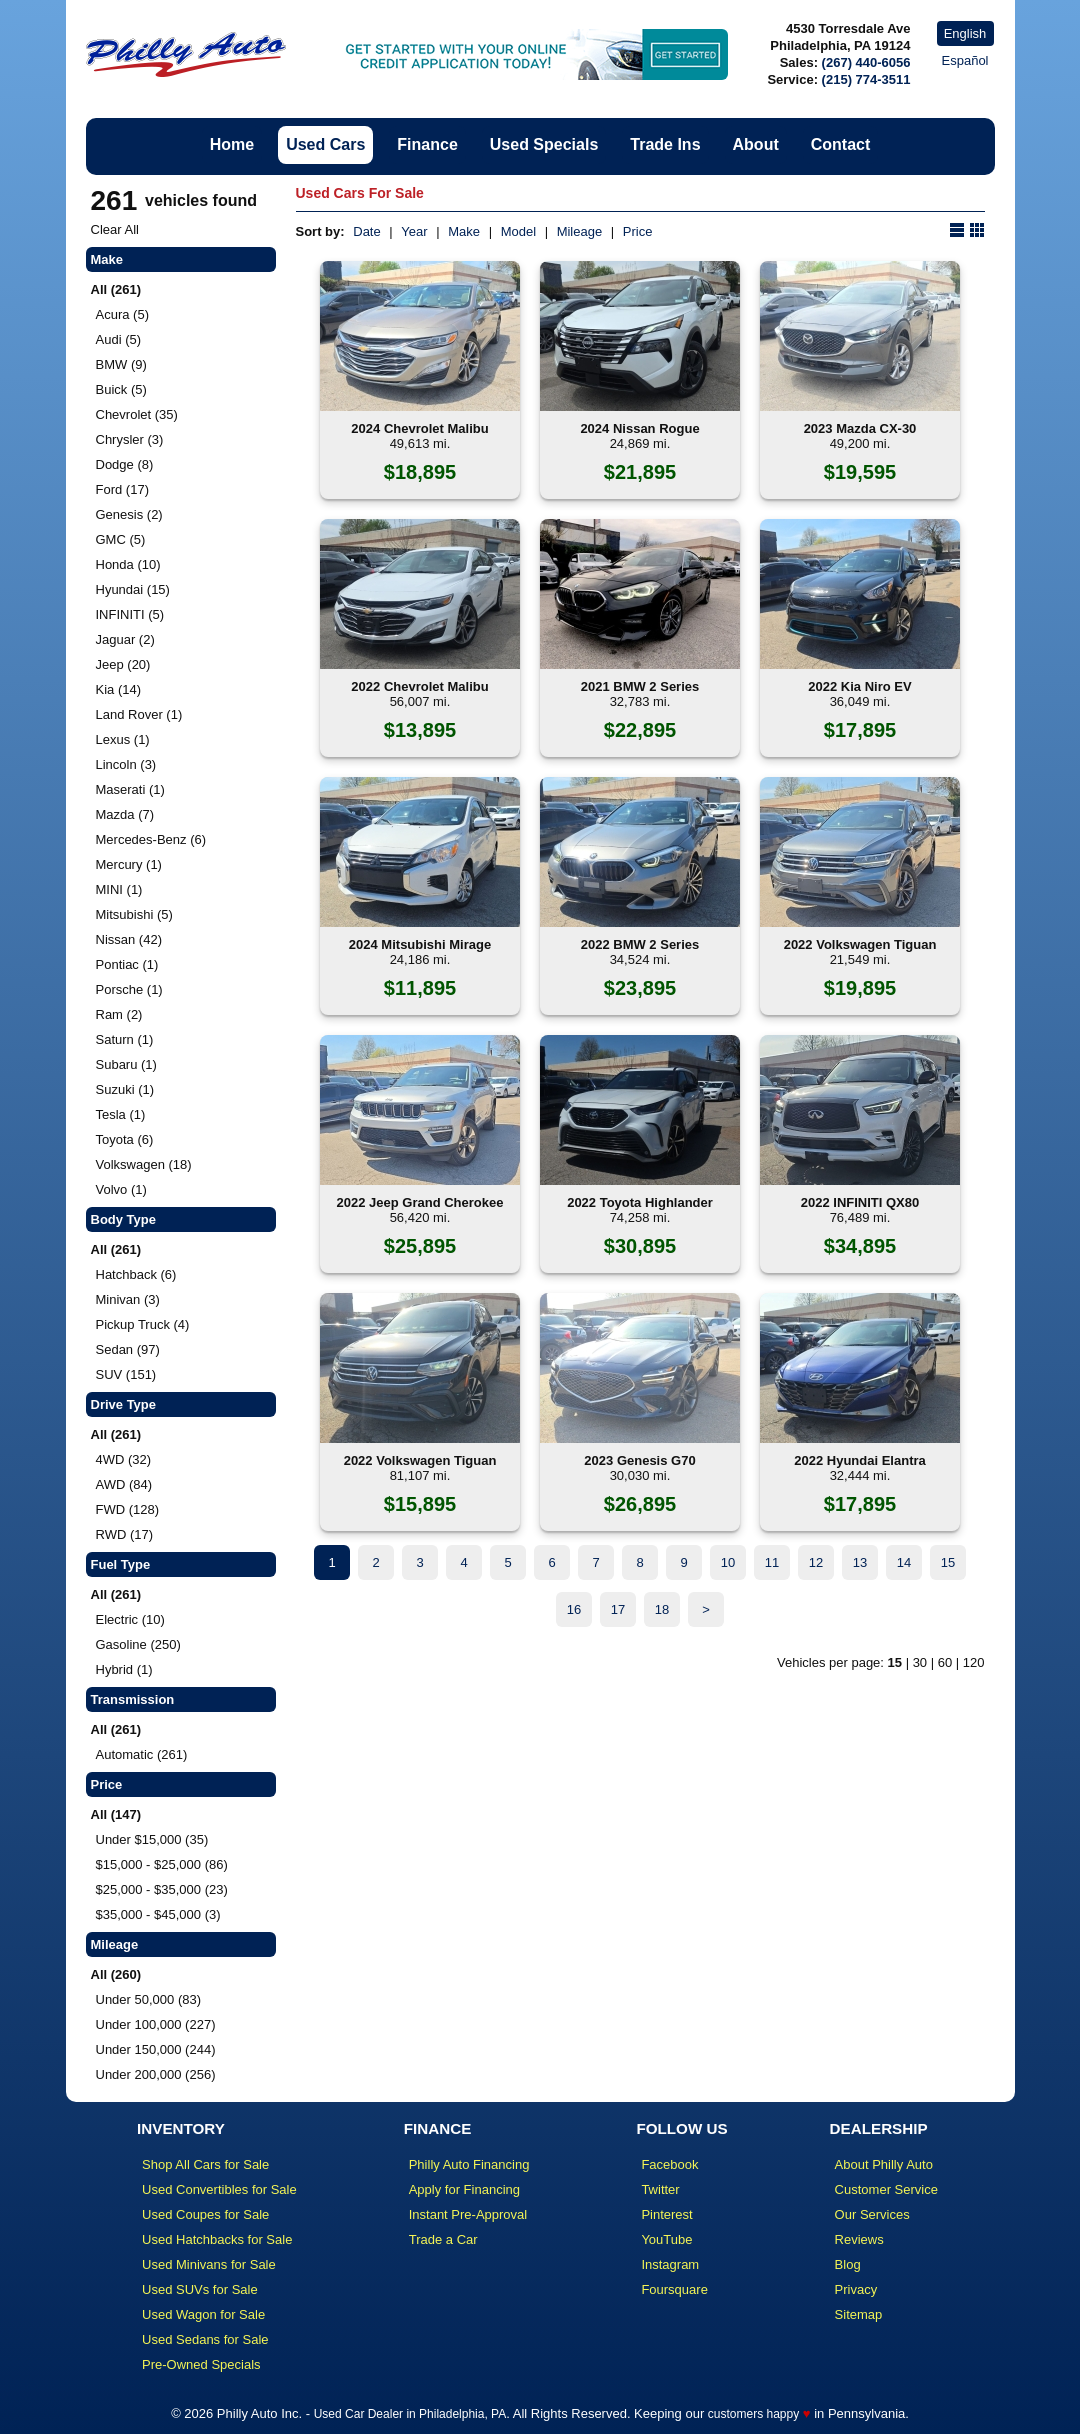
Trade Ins (665, 144)
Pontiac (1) (127, 964)
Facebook (669, 2164)
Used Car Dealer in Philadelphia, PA (410, 2414)
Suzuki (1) (125, 1089)
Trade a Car (443, 2239)
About (756, 144)
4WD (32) (124, 1459)
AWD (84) (124, 1484)
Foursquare (674, 2289)
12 (816, 1562)
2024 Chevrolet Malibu (419, 428)
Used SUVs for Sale (200, 2289)
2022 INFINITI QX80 (860, 1202)
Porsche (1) (129, 989)
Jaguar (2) (125, 639)
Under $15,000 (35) (152, 1839)
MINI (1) (119, 889)
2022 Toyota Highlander (640, 1202)
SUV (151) (126, 1374)
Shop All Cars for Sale (205, 2164)
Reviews (859, 2239)
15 (948, 1562)
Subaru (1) (126, 1064)
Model (518, 231)
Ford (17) (122, 489)
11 (772, 1562)
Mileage (580, 231)
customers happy (753, 2414)
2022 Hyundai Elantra (860, 1460)
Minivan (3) (128, 1299)
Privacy (856, 2289)
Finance (427, 144)
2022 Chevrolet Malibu (419, 686)
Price (638, 231)
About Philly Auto (884, 2164)
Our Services (872, 2214)
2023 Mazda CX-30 (860, 428)
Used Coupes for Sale (205, 2214)
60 (945, 1662)
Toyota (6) (125, 1139)
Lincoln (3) (126, 764)
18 (662, 1609)
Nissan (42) (129, 939)
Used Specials (544, 144)
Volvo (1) (121, 1189)
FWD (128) (128, 1509)
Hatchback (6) (136, 1274)
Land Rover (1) (139, 714)
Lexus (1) (123, 739)
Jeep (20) (123, 664)
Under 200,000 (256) (156, 2074)
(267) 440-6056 (866, 62)
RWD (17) (125, 1534)
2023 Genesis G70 (639, 1460)
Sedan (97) (128, 1349)
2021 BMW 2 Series (640, 686)
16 (574, 1609)
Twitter (660, 2189)
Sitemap (859, 2314)
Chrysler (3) (130, 439)
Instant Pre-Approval (468, 2214)
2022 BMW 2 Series (640, 944)
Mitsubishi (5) (134, 914)
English (965, 33)
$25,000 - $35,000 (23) (162, 1889)
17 (618, 1609)
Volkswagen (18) (144, 1164)
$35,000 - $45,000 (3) (158, 1914)
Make (464, 231)
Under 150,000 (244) (156, 2049)
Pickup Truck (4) (143, 1324)
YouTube (666, 2239)
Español (965, 60)
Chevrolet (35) (137, 414)
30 (920, 1662)
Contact (841, 144)
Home (232, 144)
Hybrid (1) (124, 1669)
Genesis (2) (129, 514)
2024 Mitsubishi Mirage (420, 944)
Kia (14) (119, 689)
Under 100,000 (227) (156, 2024)
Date (366, 231)
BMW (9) (121, 364)
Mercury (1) (129, 864)
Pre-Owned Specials (201, 2364)
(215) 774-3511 (866, 79)
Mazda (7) (125, 814)
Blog (848, 2264)
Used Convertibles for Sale (219, 2189)
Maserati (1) (130, 789)
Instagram (670, 2264)
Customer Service (886, 2189)
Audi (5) (119, 339)
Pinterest (666, 2214)
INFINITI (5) (130, 614)
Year (414, 231)
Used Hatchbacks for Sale (217, 2239)
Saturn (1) (125, 1039)
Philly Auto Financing (469, 2164)
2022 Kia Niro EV (859, 686)
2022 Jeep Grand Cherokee (420, 1202)
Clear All (115, 229)
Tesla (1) (121, 1114)
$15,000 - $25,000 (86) (162, 1864)
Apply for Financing (464, 2189)
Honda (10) (128, 564)
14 (904, 1562)
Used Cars (325, 144)
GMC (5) (121, 539)
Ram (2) (119, 1014)
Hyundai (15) (133, 589)
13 (860, 1562)
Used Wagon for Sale (203, 2314)
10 (728, 1562)
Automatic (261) (142, 1754)
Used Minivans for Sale (209, 2264)
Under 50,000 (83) (149, 1999)
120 (974, 1662)
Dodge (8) (125, 464)
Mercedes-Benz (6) (151, 839)
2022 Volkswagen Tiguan (860, 944)
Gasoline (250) (138, 1644)
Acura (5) (122, 314)
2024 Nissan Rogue (639, 428)
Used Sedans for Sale (205, 2339)
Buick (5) (121, 389)
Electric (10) (130, 1619)
